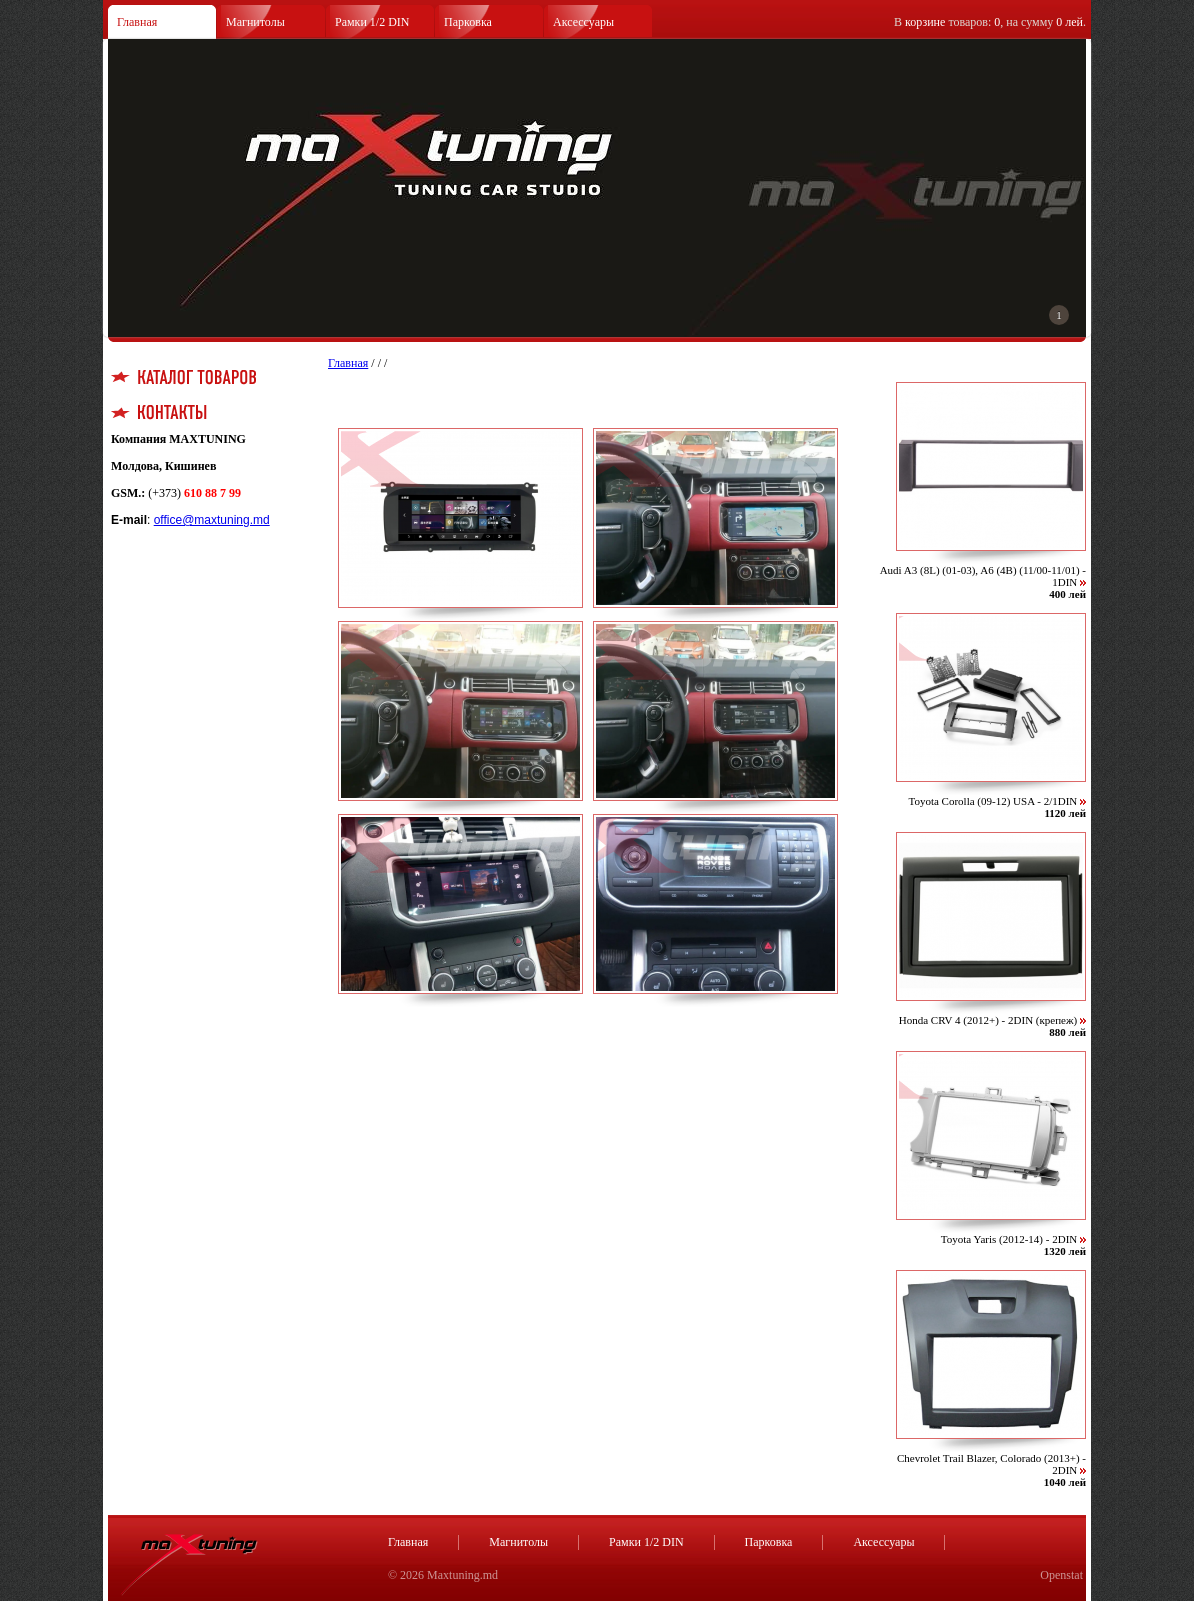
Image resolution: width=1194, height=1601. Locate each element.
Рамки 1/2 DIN (372, 22)
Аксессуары (583, 22)
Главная (137, 22)
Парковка (468, 22)
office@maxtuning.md (212, 520)
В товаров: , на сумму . (990, 22)
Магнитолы (255, 22)
